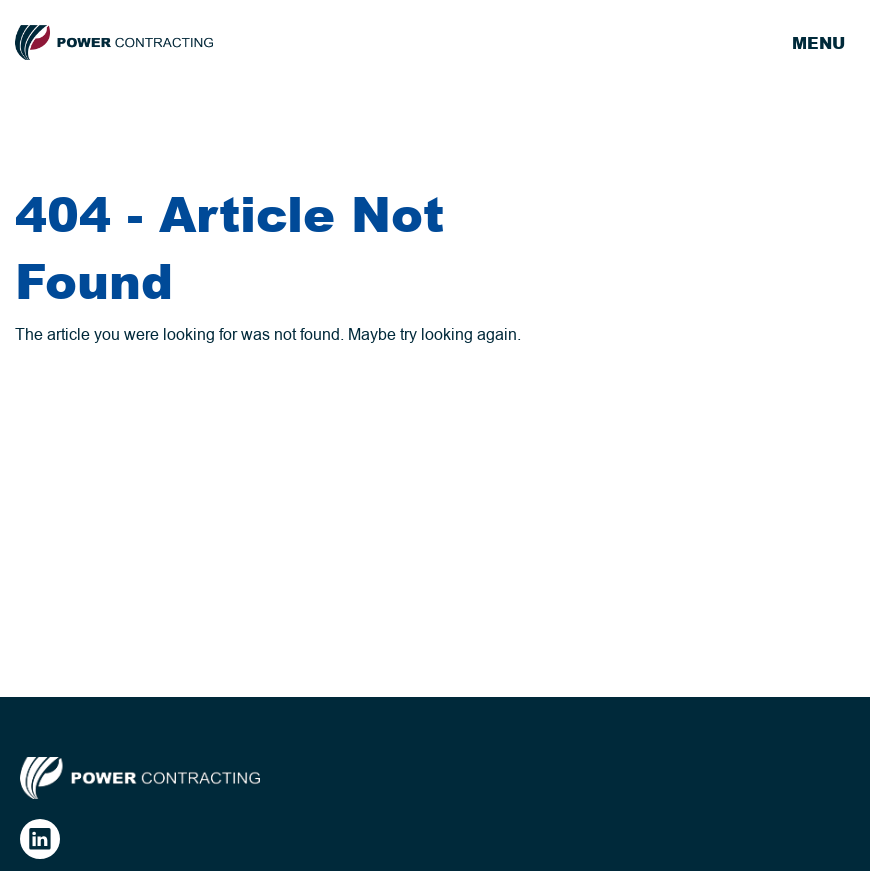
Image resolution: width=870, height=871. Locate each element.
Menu (818, 43)
